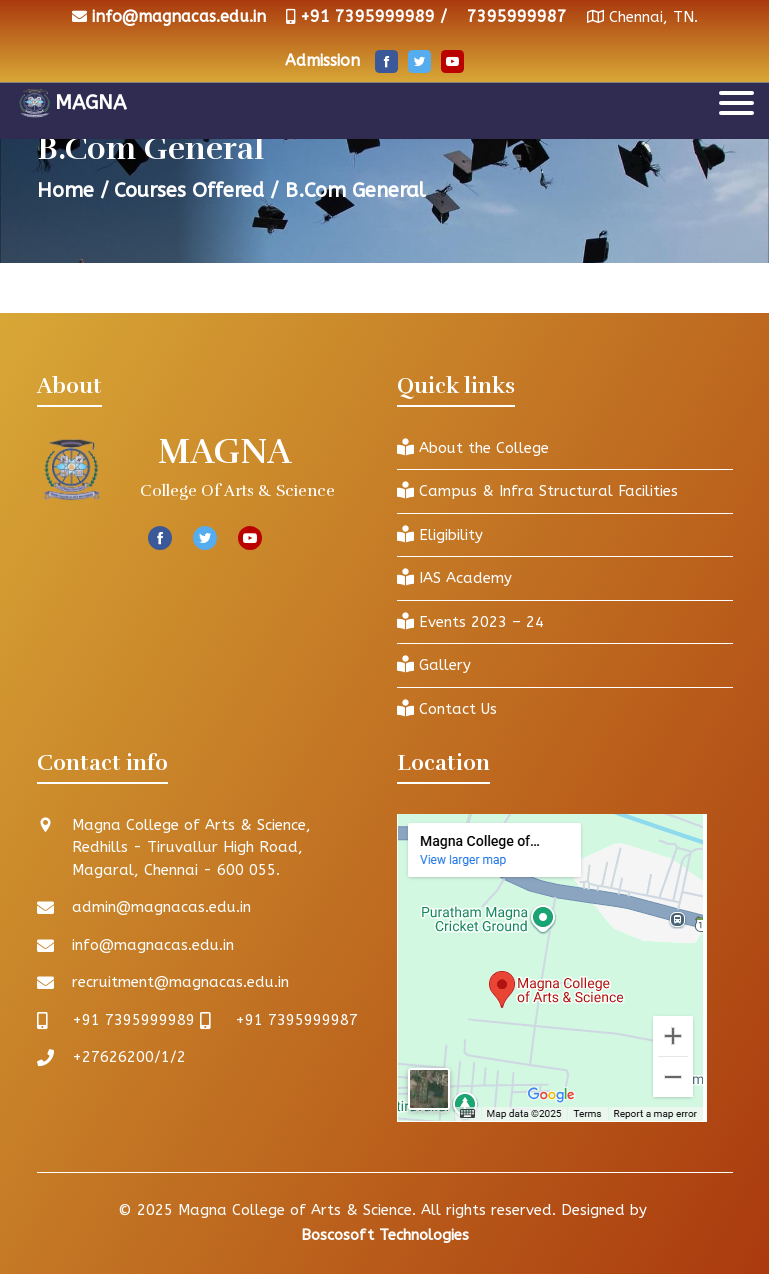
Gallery (434, 664)
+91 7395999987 (296, 1020)
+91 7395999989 (133, 1020)
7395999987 (517, 16)
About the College (473, 447)
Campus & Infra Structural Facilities (537, 490)
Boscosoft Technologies (385, 1235)
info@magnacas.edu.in (179, 16)
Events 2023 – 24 (470, 621)
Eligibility (440, 534)
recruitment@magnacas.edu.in (180, 982)
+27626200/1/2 (129, 1057)
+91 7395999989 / (373, 16)
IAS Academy (454, 577)
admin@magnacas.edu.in (161, 907)
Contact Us (447, 708)
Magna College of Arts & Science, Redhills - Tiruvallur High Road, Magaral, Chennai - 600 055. (191, 847)
